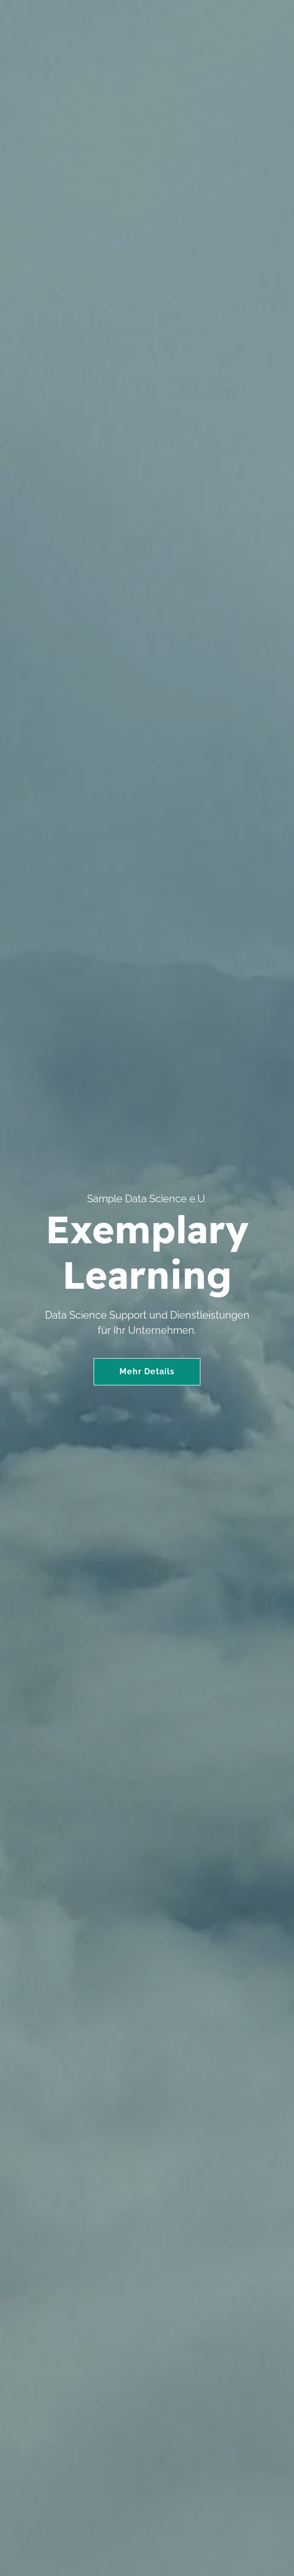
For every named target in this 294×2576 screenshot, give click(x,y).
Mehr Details (147, 1371)
